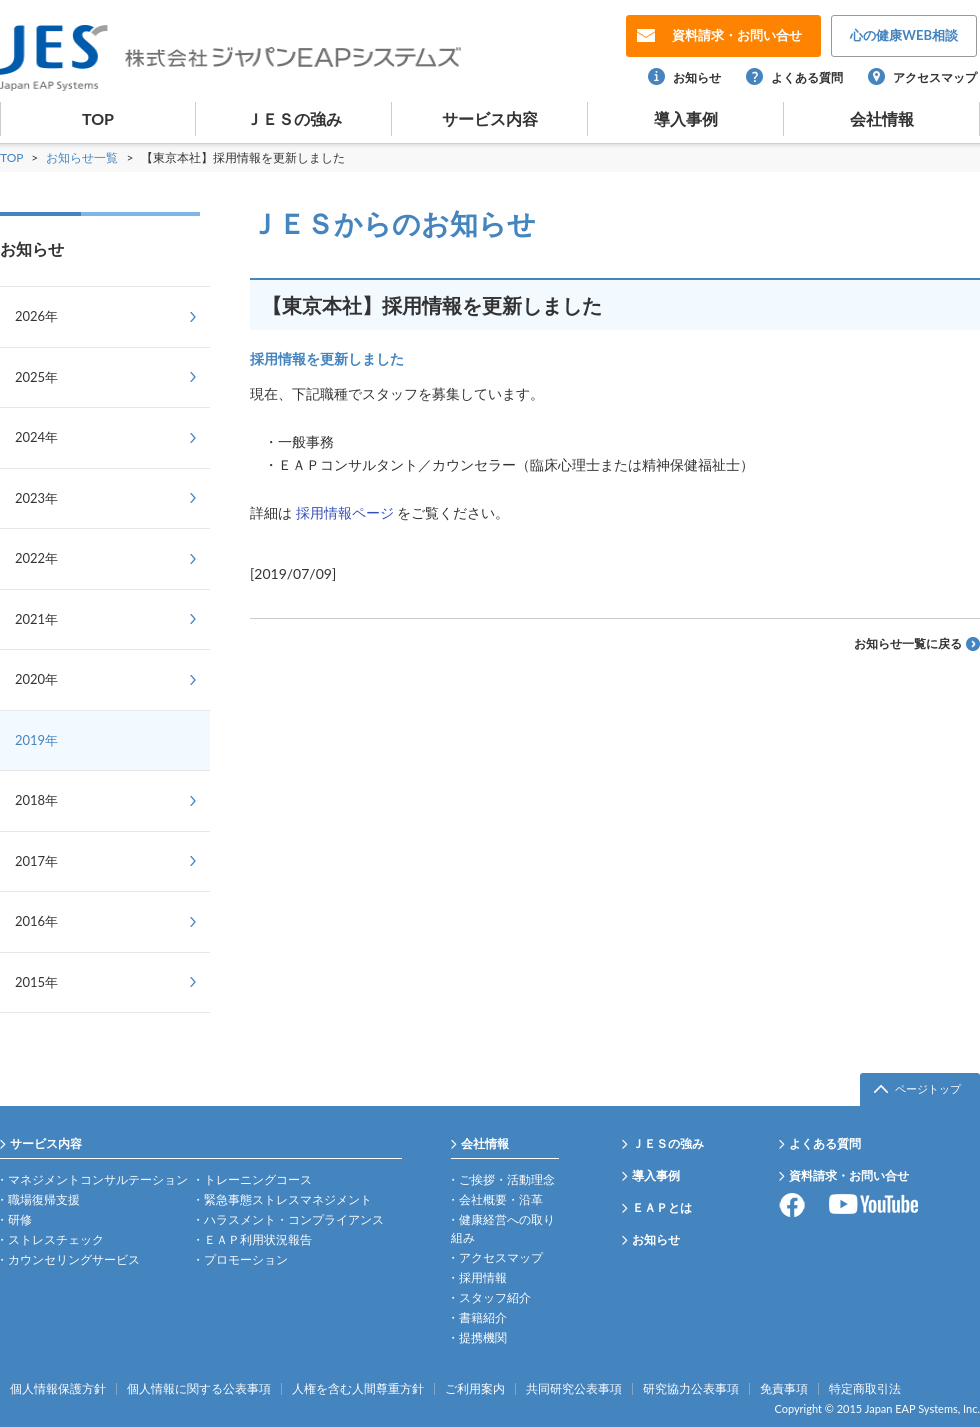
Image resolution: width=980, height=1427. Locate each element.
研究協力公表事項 (691, 1389)
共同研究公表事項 (574, 1389)
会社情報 (882, 118)
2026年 (36, 316)
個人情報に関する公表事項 (199, 1389)
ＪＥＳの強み (294, 118)
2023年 (36, 498)
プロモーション (246, 1259)
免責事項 (784, 1389)
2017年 (36, 861)
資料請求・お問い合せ (849, 1175)
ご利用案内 (475, 1389)
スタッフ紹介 (495, 1297)
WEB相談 (904, 35)
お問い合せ (737, 35)
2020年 (36, 679)
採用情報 (483, 1277)
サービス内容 (490, 118)
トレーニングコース (258, 1179)
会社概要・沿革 (501, 1199)
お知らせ (697, 77)
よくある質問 (807, 77)
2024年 (36, 437)
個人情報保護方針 (58, 1389)
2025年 (36, 377)
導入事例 (686, 118)
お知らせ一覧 (83, 157)
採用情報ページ (345, 512)
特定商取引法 (865, 1389)
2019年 (36, 740)
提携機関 (483, 1337)
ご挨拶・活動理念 (507, 1179)
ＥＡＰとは (662, 1207)
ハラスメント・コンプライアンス (294, 1219)
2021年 (36, 619)
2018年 (36, 800)
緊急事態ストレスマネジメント (288, 1199)
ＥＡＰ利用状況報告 (258, 1239)
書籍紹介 (483, 1317)
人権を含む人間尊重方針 (358, 1389)
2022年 (36, 558)
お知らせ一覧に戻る (908, 643)
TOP (98, 118)
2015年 (36, 982)
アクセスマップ (935, 77)
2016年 (36, 921)
